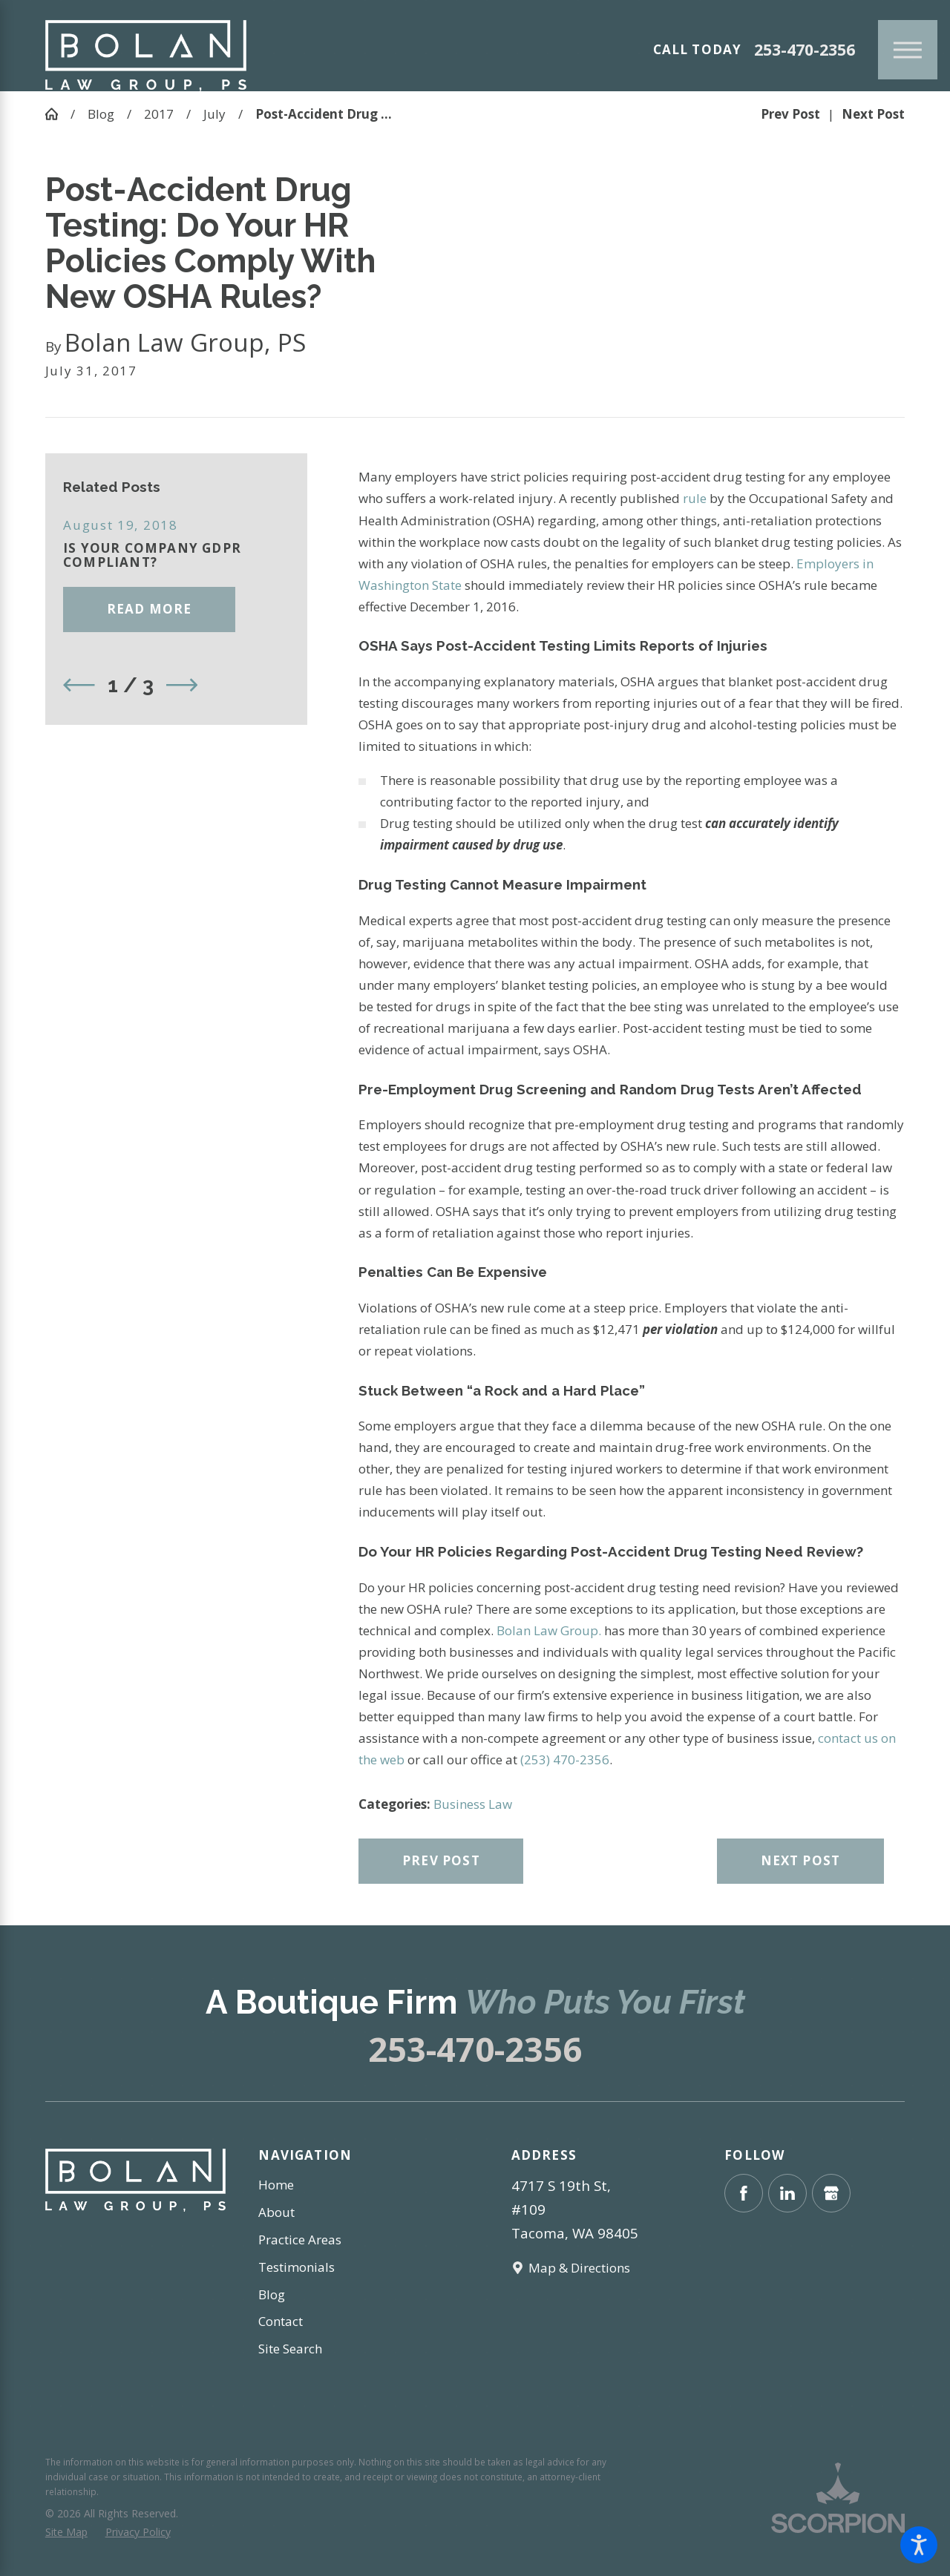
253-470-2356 (804, 50)
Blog (101, 113)
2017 (159, 113)
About (276, 2212)
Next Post (801, 1860)
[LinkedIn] (787, 2193)
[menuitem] (348, 2184)
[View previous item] (79, 685)
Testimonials (296, 2267)
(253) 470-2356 (564, 1759)
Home (276, 2184)
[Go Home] (58, 114)
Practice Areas (299, 2239)
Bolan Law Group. (549, 1630)
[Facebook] (743, 2193)
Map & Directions (579, 2267)
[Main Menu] (907, 49)
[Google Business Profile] (831, 2193)
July (214, 113)
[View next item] (182, 685)
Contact (280, 2321)
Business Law (472, 1804)
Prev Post (441, 1860)
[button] (918, 2544)
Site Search (290, 2348)
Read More (149, 608)
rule (693, 498)
